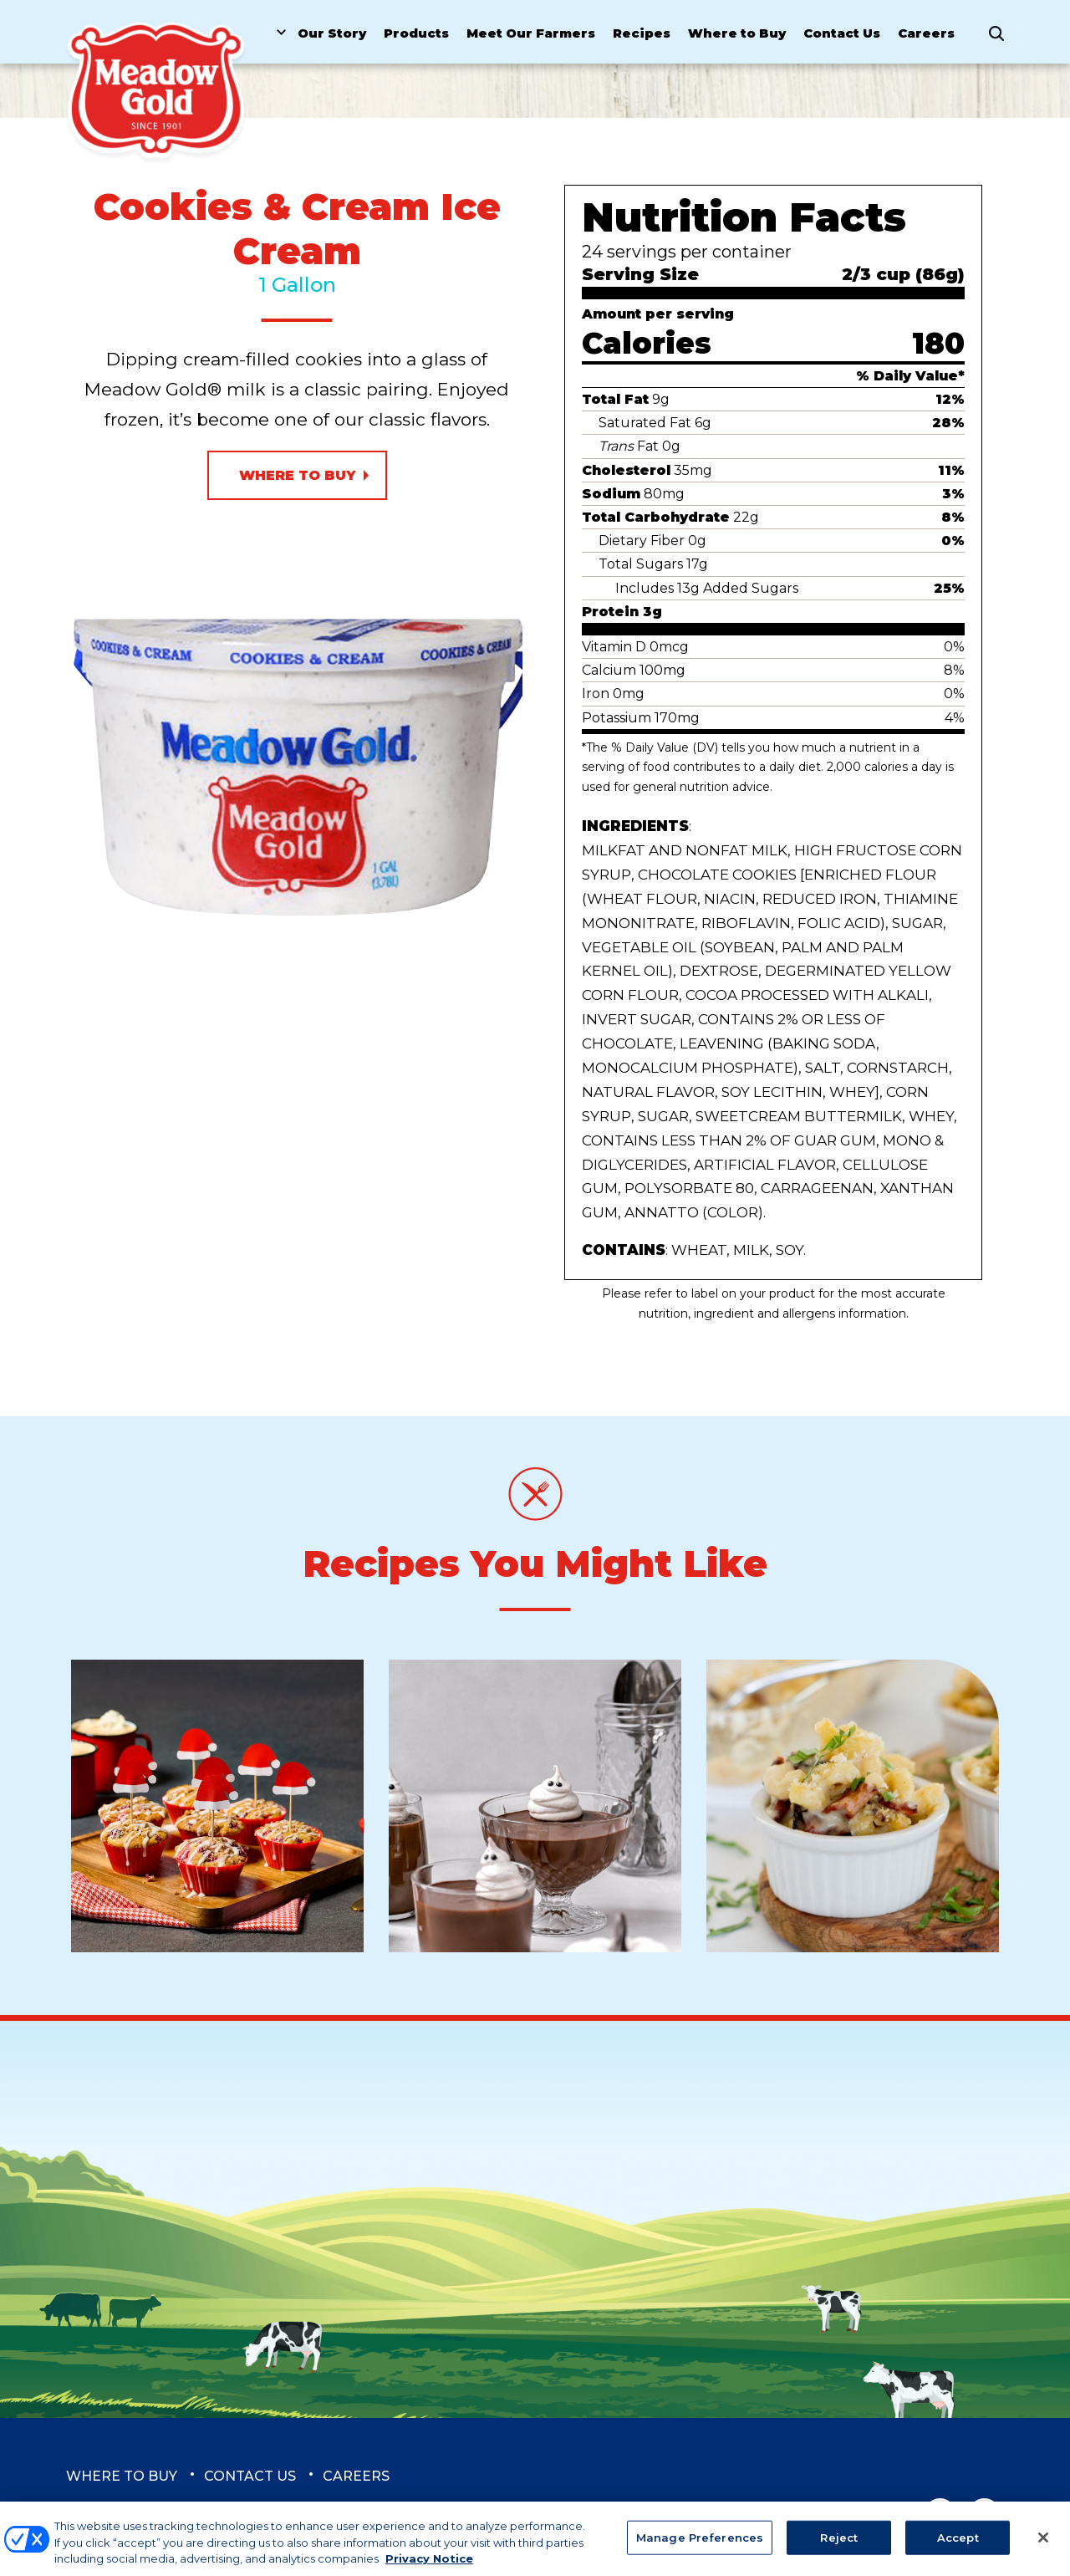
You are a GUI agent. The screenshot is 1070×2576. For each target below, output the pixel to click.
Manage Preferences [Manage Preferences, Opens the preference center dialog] (699, 2546)
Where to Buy (737, 33)
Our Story (332, 33)
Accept (958, 2546)
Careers (926, 33)
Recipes (641, 33)
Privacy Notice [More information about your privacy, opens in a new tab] (429, 2567)
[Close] (1043, 2546)
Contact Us (841, 33)
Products (416, 33)
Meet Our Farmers (530, 33)
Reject (839, 2546)
